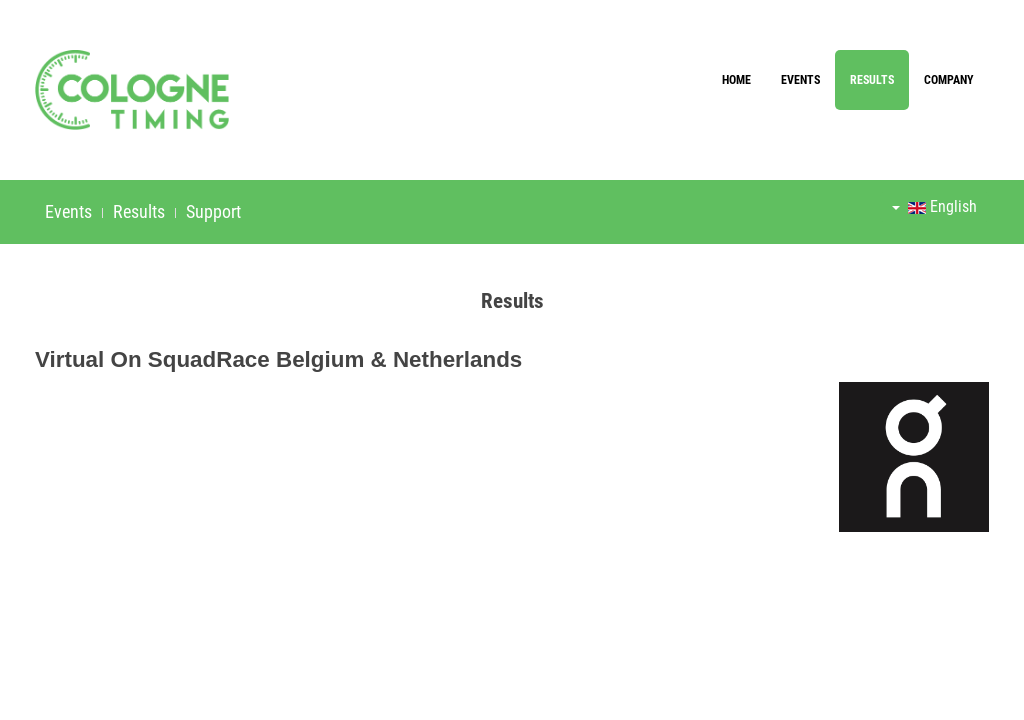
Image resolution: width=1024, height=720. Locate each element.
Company (949, 80)
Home (736, 80)
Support (213, 211)
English (934, 206)
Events (800, 80)
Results (872, 80)
